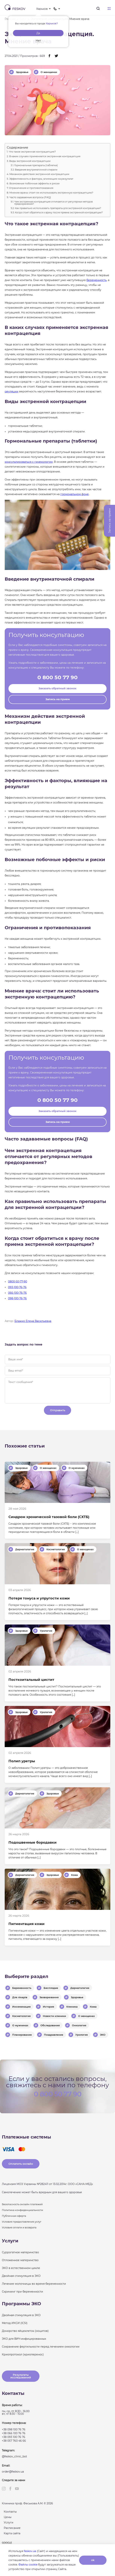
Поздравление (53, 2034)
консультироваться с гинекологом (29, 461)
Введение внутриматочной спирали (36, 170)
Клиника (72, 2006)
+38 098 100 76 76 (13, 2429)
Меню (109, 8)
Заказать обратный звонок (57, 688)
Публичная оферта (14, 2215)
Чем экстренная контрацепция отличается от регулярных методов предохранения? (53, 203)
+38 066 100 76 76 (13, 2433)
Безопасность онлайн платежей (22, 2204)
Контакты (10, 2511)
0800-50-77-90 (17, 1281)
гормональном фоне (74, 494)
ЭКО (102, 2034)
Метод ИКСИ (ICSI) (14, 2323)
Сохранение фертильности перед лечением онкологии (40, 2346)
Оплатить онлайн (20, 2163)
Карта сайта (12, 2533)
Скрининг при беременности (22, 2291)
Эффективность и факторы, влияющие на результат (41, 179)
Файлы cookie (27, 2564)
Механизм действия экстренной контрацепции (39, 174)
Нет (38, 40)
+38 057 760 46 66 (14, 2440)
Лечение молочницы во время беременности (34, 2283)
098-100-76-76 (17, 1298)
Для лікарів (19, 1997)
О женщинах (49, 72)
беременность (96, 280)
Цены (7, 2517)
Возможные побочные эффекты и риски (34, 183)
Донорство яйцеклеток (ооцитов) (25, 2331)
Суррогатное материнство (20, 2252)
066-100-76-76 (17, 1292)
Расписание (12, 2528)
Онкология (79, 2025)
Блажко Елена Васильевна (32, 1321)
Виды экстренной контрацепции (30, 161)
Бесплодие (51, 1987)
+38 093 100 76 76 (13, 2437)
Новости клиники (54, 2015)
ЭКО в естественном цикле (21, 2268)
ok (93, 2560)
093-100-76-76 (17, 1287)
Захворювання (49, 1997)
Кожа (74, 1874)
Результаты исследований (20, 2376)
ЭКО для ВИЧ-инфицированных (24, 2338)
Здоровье (22, 72)
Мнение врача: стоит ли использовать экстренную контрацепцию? (51, 193)
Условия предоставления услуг (21, 2221)
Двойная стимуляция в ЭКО (21, 2276)
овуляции (11, 391)
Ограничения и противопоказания (31, 188)
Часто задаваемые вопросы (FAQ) (30, 197)
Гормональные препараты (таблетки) (36, 165)
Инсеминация (21, 2006)
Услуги (8, 2522)
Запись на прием (57, 699)
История (48, 2006)
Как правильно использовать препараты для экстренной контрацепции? (58, 208)
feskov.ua (30, 2551)
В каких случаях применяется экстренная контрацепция (44, 156)
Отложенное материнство (20, 2260)
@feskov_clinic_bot (14, 2456)
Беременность (21, 1987)
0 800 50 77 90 (57, 677)
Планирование (22, 2034)
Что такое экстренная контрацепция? (32, 152)
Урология (46, 1630)
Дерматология (24, 1549)
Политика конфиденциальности (22, 2210)
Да (38, 33)
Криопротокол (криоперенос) (23, 2354)
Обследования (50, 2025)
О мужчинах (77, 1467)
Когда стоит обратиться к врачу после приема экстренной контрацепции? (59, 212)
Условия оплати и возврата (19, 2227)
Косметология (55, 1549)
